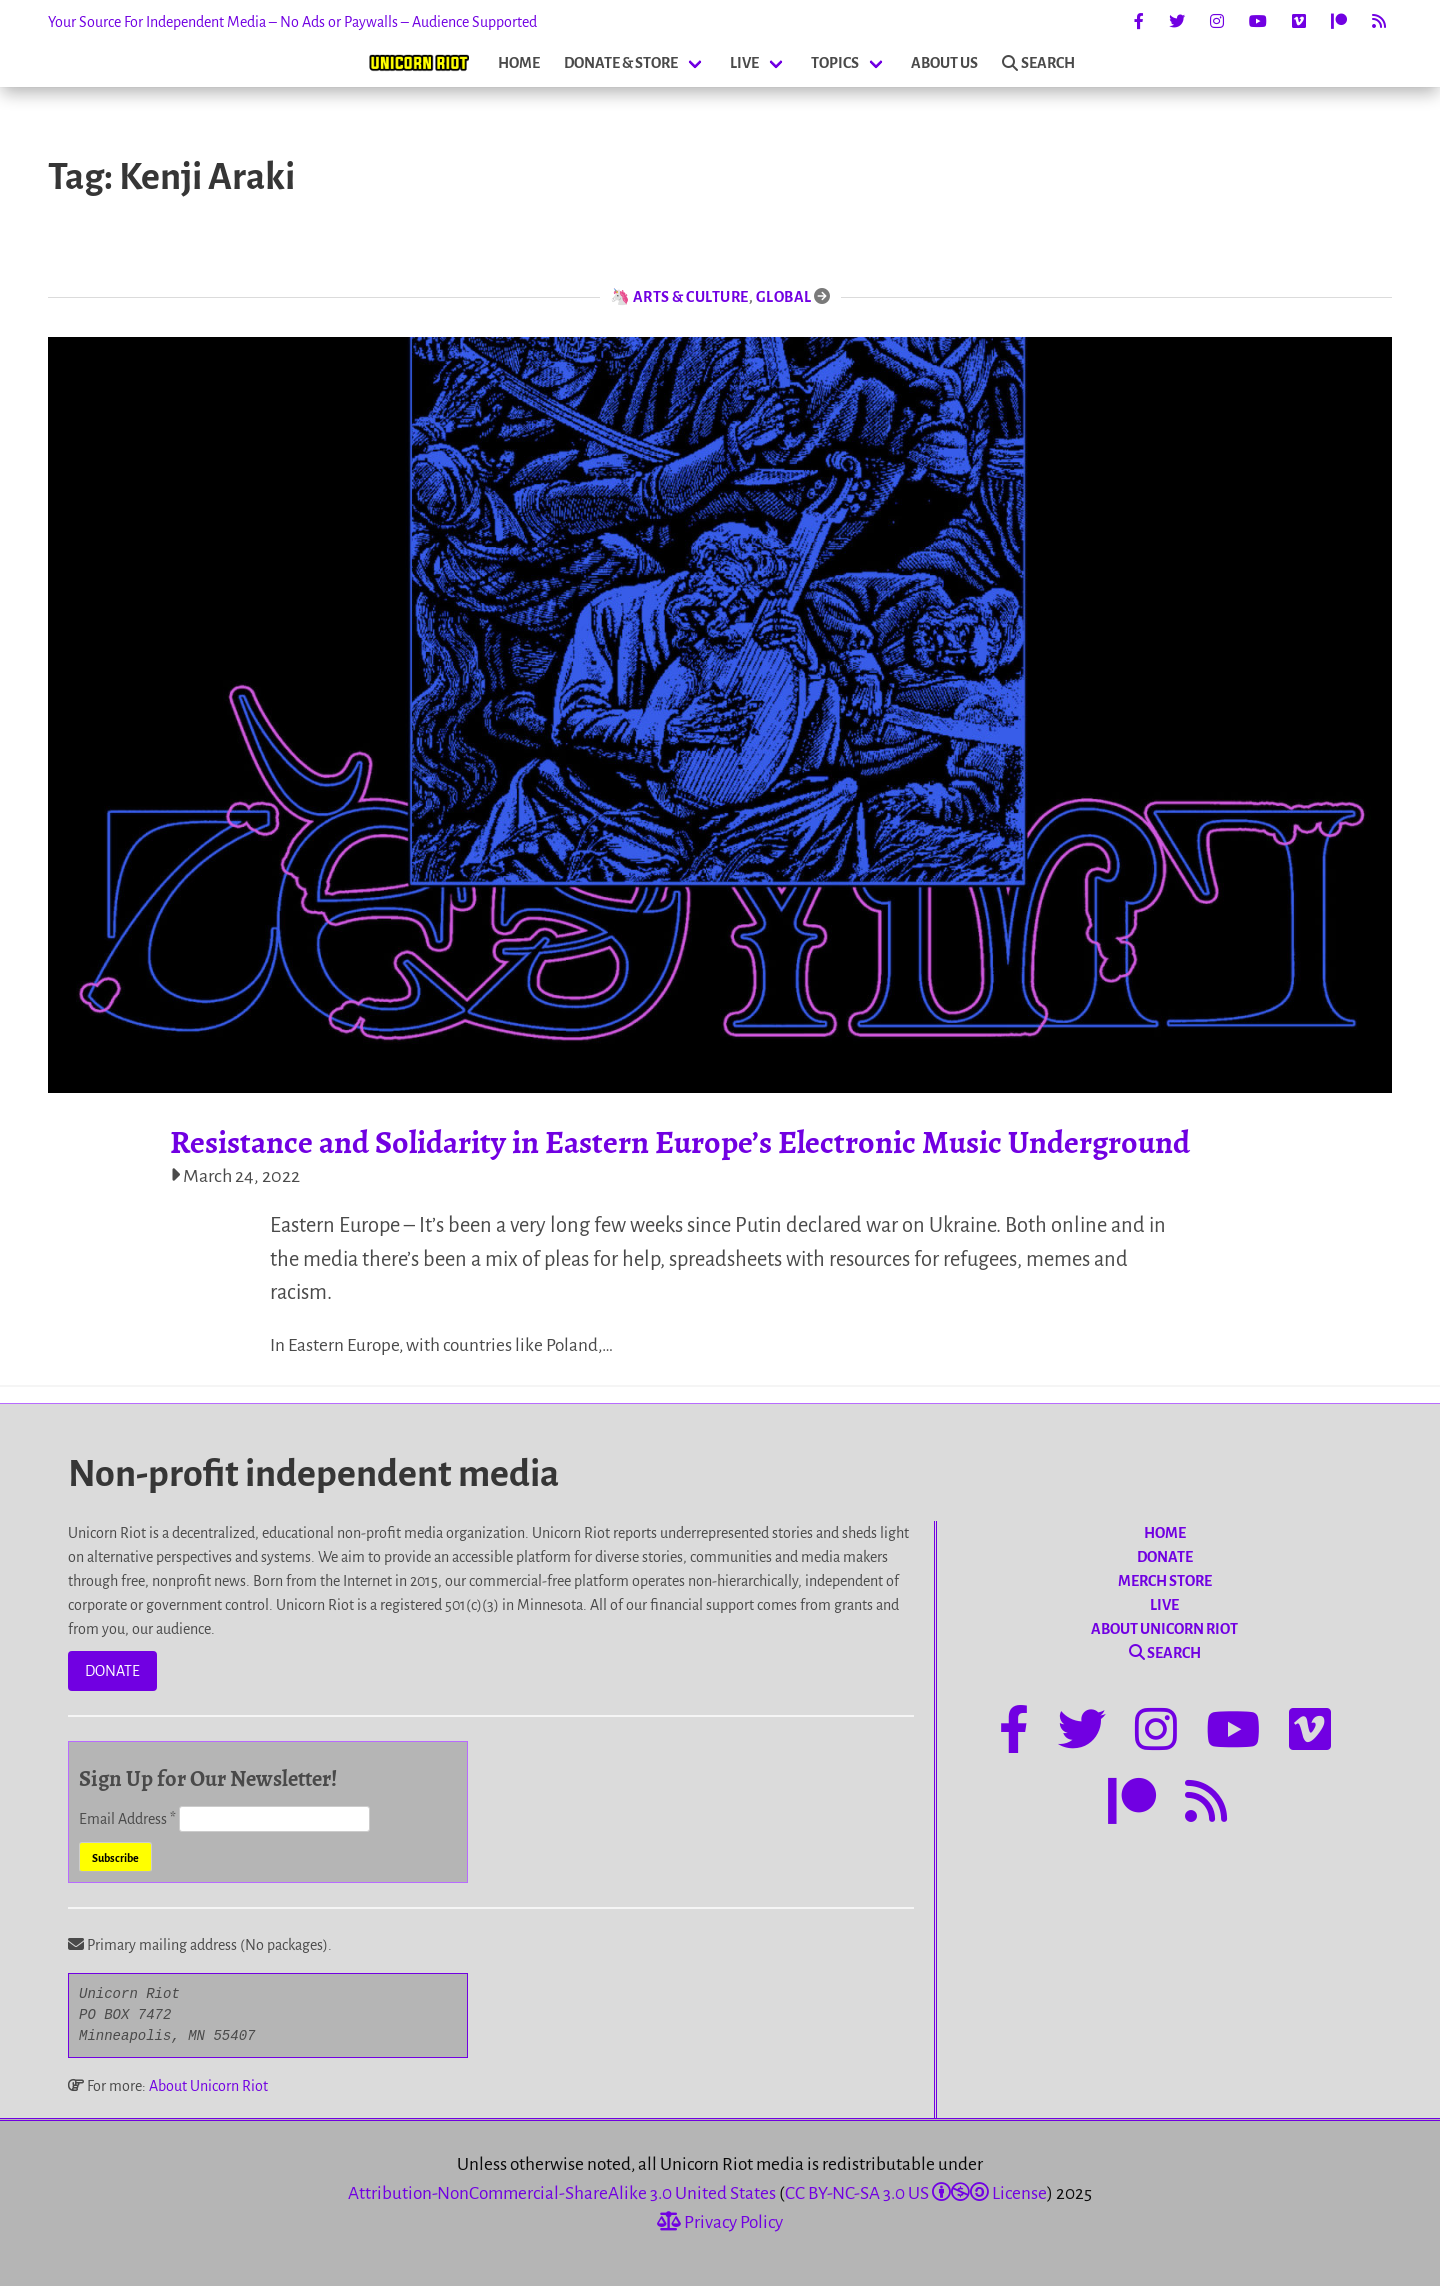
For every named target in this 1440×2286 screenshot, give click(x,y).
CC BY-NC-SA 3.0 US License (916, 2193)
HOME (519, 63)
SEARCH (1038, 63)
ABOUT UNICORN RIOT (1164, 1629)
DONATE (112, 1671)
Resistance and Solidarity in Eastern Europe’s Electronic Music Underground (680, 1142)
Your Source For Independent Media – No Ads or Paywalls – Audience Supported (292, 22)
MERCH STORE (1165, 1581)
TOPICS (835, 63)
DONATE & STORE (621, 63)
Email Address (129, 1819)
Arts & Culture (691, 297)
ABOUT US (944, 63)
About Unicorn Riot (208, 2086)
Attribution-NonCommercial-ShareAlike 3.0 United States (562, 2193)
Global (784, 297)
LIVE (744, 63)
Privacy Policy (720, 2222)
